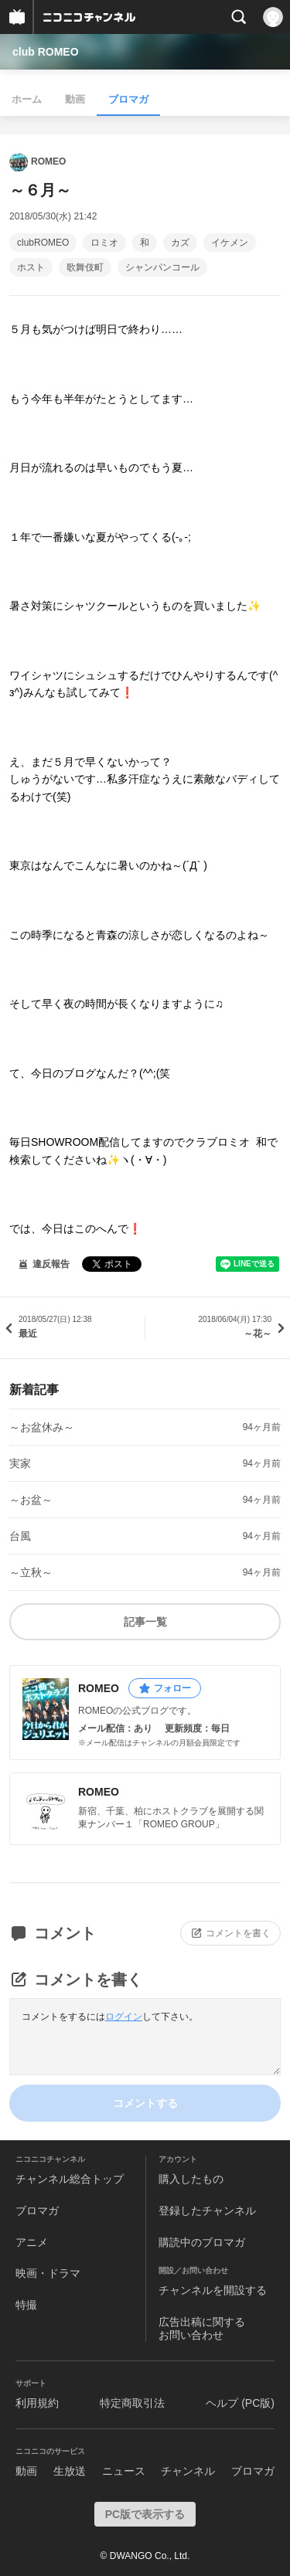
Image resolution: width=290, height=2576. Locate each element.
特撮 (26, 2305)
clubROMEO (43, 242)
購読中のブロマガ (202, 2242)
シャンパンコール (162, 267)
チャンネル (188, 2471)
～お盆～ (31, 1499)
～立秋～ (31, 1572)
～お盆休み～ (41, 1427)
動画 (75, 99)
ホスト (31, 267)
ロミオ (104, 242)
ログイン (123, 2016)
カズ (180, 242)
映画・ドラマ (47, 2273)
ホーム (27, 99)
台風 (20, 1536)
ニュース (123, 2471)
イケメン (229, 242)
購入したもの (191, 2179)
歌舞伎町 (85, 267)
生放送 (69, 2471)
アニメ (31, 2242)
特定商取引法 (132, 2403)
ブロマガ (128, 99)
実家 (20, 1463)
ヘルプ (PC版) (240, 2403)
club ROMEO (45, 52)
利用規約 (37, 2403)
